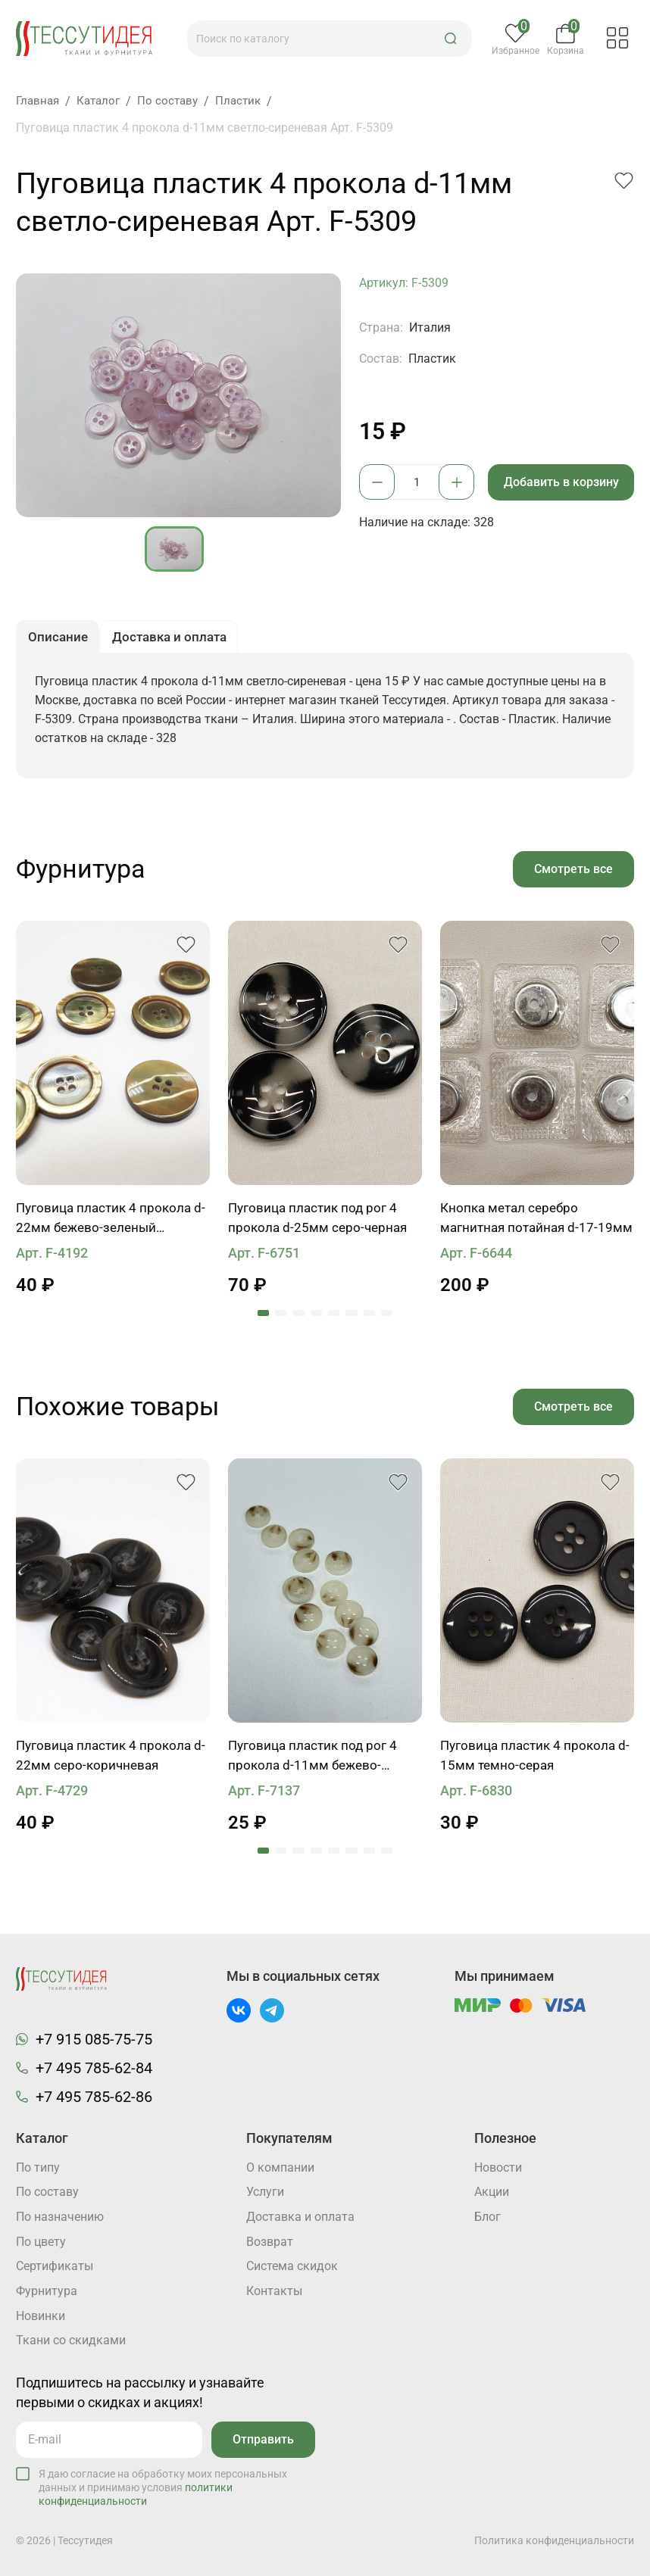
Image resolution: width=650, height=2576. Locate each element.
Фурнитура (46, 2291)
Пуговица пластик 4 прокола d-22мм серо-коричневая (107, 1761)
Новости (498, 2167)
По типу (38, 2167)
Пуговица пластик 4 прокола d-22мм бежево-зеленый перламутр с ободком (107, 1224)
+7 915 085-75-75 (94, 2038)
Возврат (269, 2242)
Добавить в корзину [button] (562, 482)
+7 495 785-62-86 (94, 2095)
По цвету (41, 2242)
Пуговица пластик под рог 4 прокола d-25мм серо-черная (320, 1222)
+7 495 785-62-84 (94, 2066)
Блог (487, 2217)
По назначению (60, 2217)
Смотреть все (572, 872)
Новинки (40, 2316)
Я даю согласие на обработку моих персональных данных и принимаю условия (163, 2488)
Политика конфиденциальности (554, 2540)
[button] (454, 39)
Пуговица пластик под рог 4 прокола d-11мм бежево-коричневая (316, 1763)
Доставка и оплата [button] (176, 639)
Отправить (261, 2440)
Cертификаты (54, 2266)
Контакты (274, 2291)
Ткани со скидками (71, 2341)
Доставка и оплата (300, 2217)
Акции (491, 2192)
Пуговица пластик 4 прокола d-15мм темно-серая (531, 1761)
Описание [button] (59, 639)
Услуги (265, 2192)
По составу (47, 2192)
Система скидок (292, 2266)
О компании (280, 2167)
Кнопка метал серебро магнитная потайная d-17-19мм (522, 1224)
